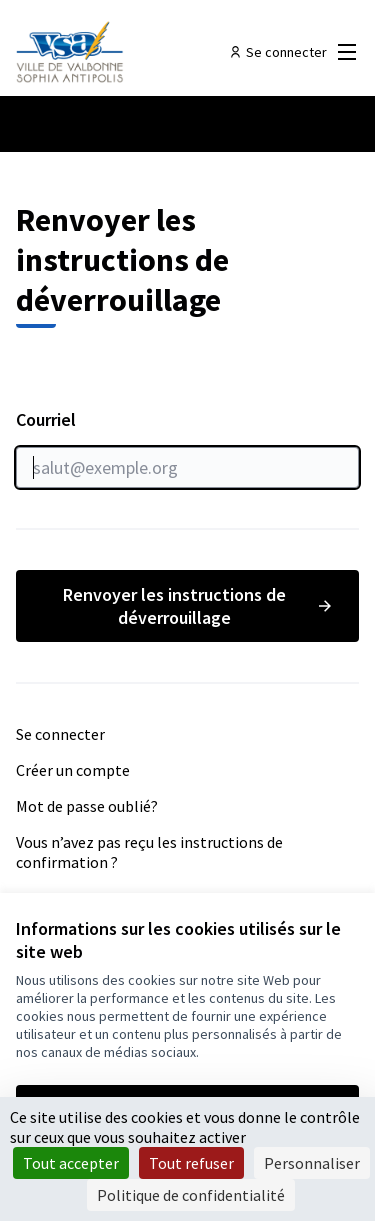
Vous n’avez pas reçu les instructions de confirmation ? (149, 852)
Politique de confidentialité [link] (191, 1195)
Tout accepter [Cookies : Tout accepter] (71, 1163)
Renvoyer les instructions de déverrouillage (198, 606)
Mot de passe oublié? (87, 806)
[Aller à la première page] (142, 52)
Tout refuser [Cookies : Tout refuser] (191, 1163)
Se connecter (60, 734)
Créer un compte (73, 770)
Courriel (187, 448)
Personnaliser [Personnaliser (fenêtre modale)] (312, 1163)
